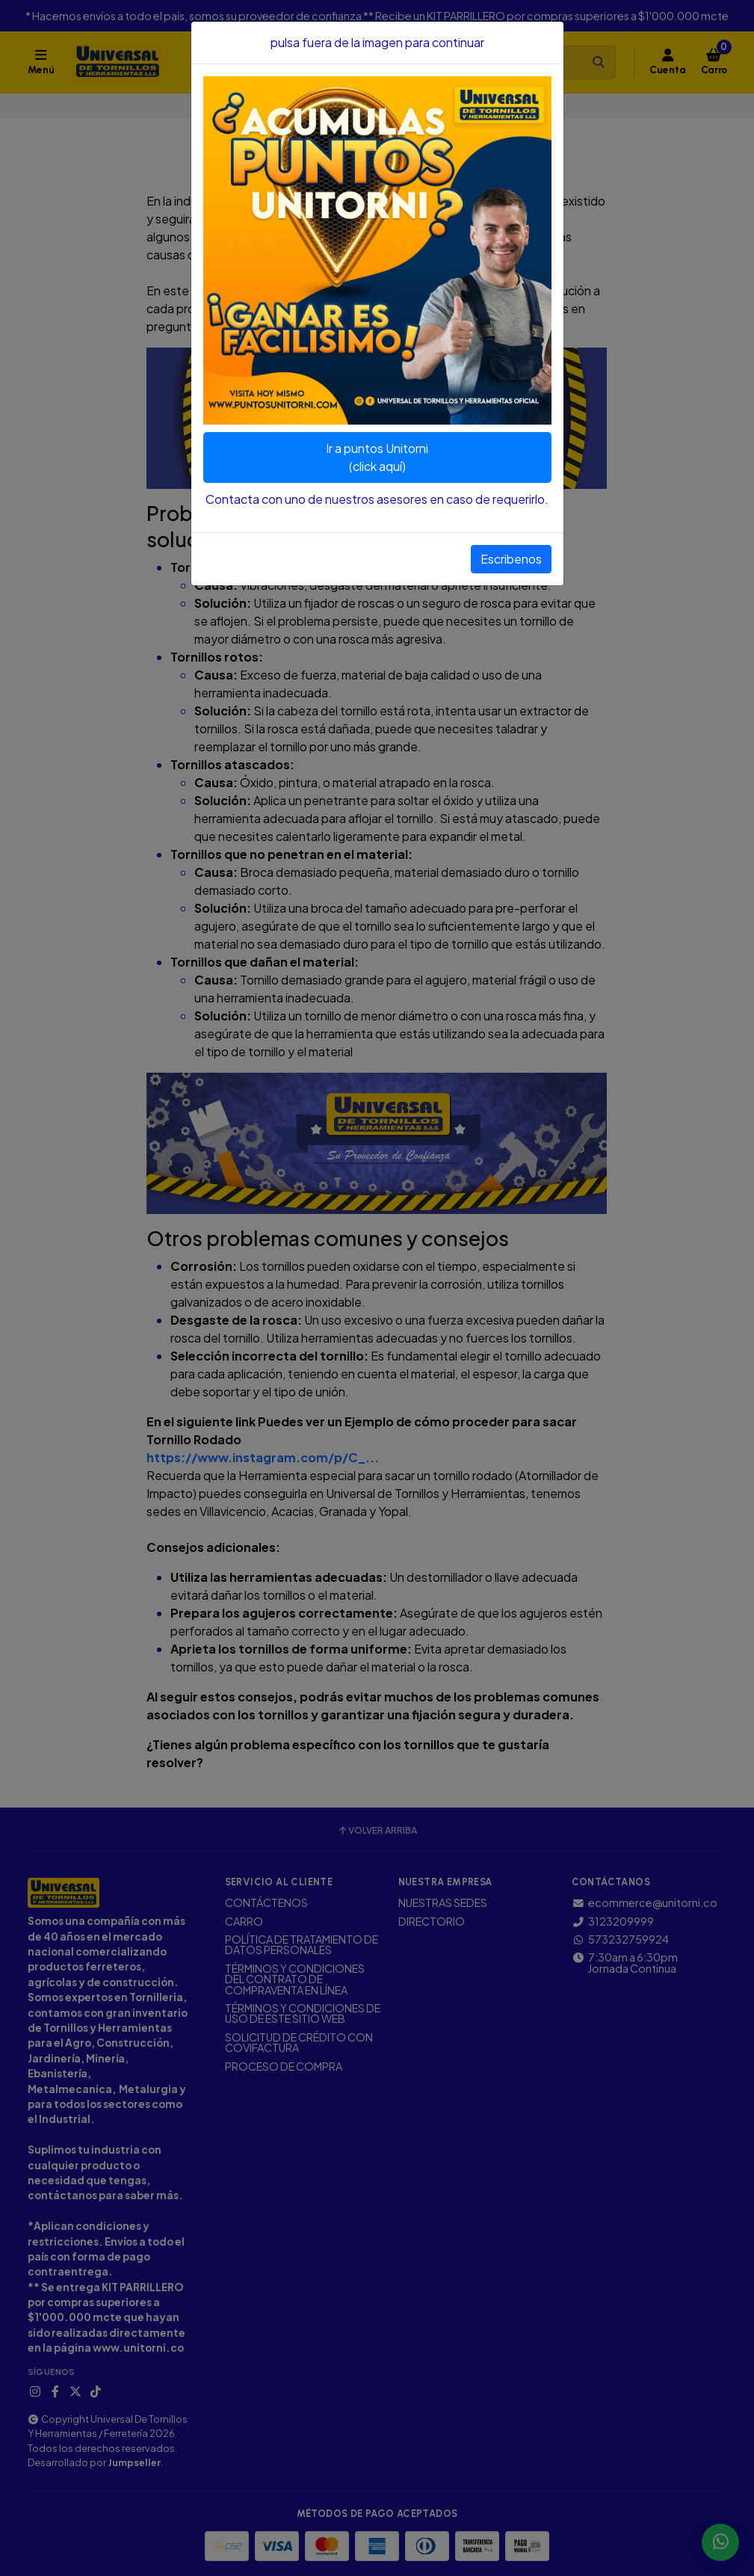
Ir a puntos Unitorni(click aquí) (377, 457)
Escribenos (511, 559)
